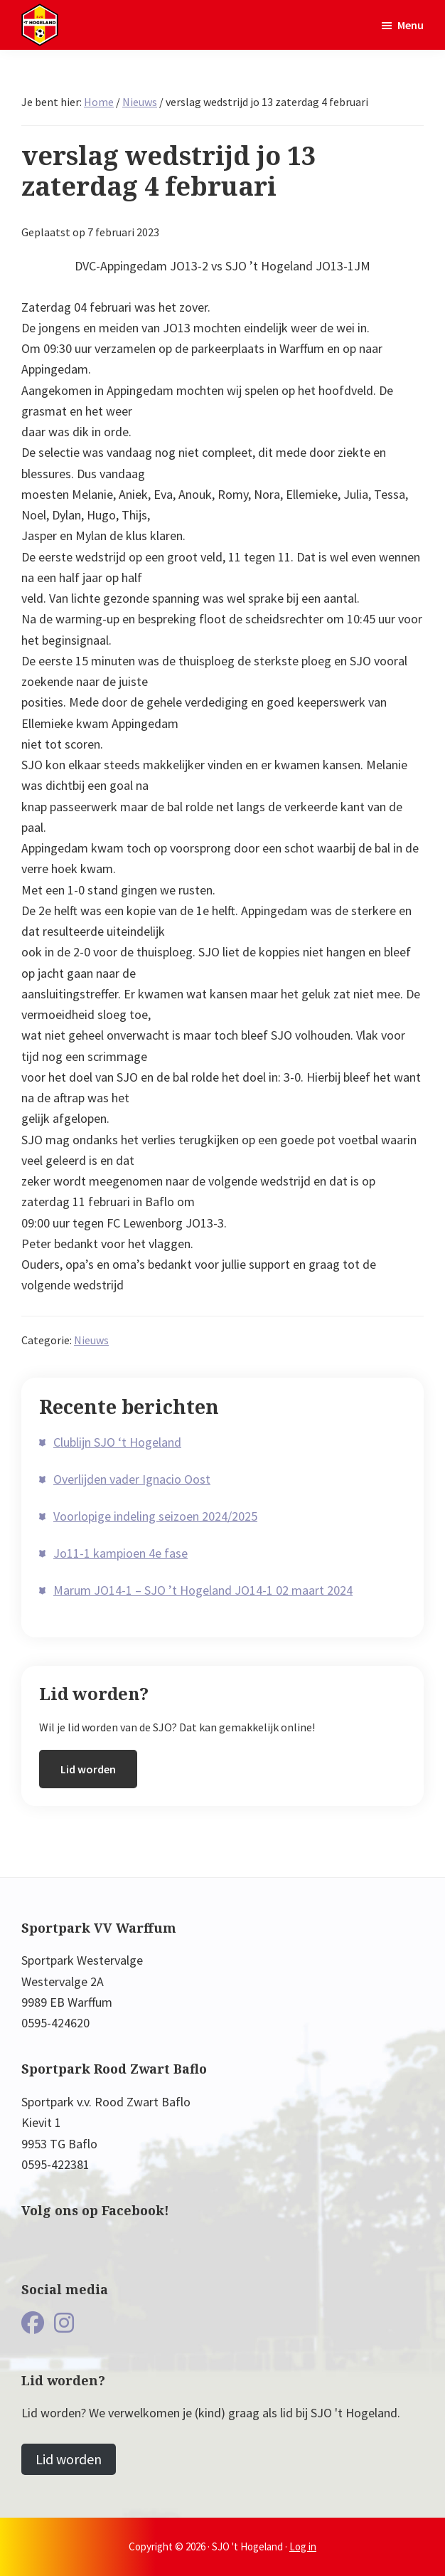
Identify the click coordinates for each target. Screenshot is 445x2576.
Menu (410, 25)
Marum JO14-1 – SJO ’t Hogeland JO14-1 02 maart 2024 (203, 1590)
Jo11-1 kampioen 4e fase (120, 1553)
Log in (302, 2546)
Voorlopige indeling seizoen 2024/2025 (155, 1516)
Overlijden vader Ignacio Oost (131, 1479)
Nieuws (91, 1340)
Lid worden (88, 1769)
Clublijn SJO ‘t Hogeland (117, 1442)
